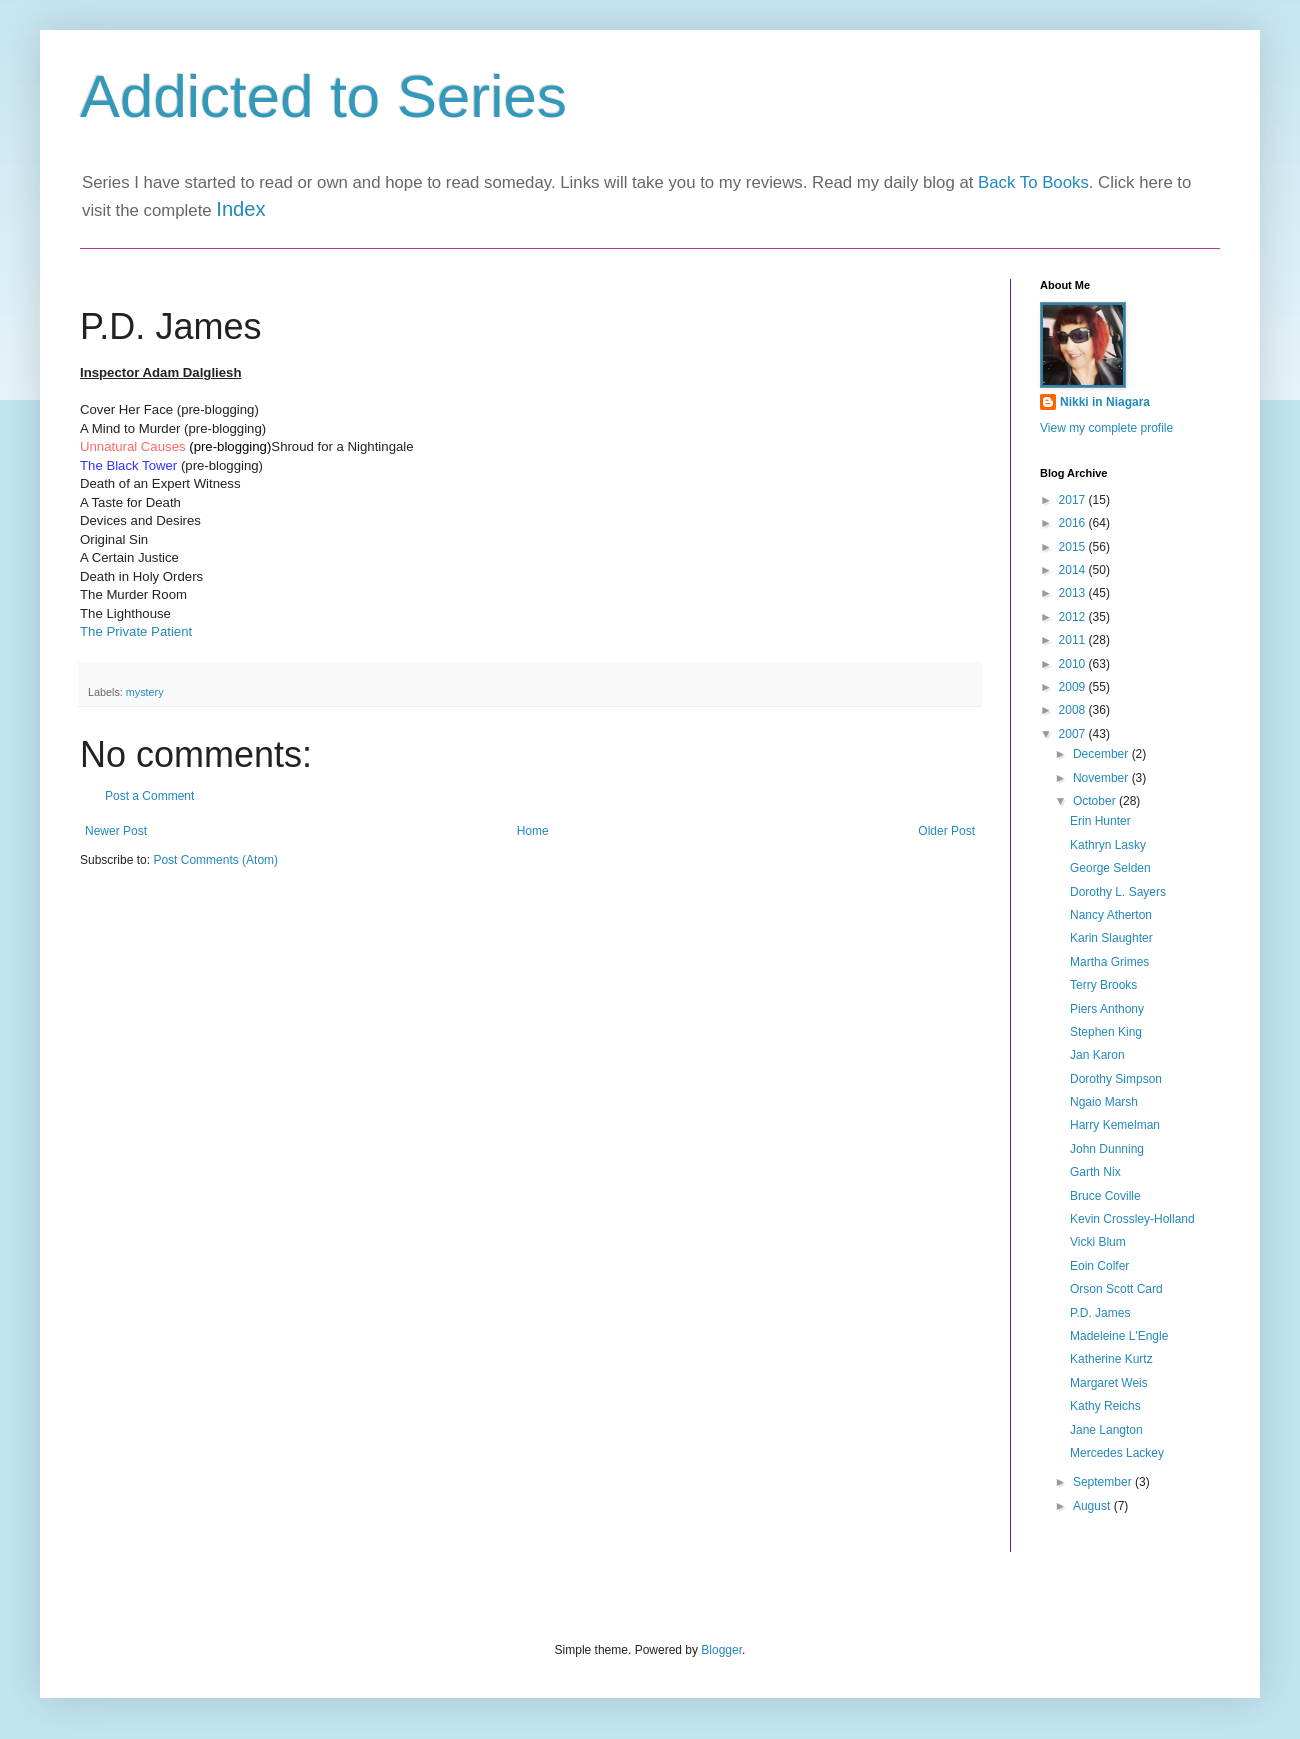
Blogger (721, 1650)
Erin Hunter (1100, 821)
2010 (1074, 664)
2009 (1074, 687)
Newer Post (116, 831)
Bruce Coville (1105, 1196)
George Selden (1110, 868)
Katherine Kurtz (1111, 1359)
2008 (1074, 710)
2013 (1074, 593)
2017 (1074, 500)
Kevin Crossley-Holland (1132, 1219)
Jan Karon (1097, 1055)
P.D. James (1100, 1313)
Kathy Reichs (1105, 1406)
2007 (1074, 734)
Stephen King (1106, 1032)
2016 (1074, 523)
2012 (1074, 617)
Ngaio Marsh (1104, 1102)
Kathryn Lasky (1108, 845)
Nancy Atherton (1111, 915)
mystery (145, 692)
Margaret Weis (1109, 1383)
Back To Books (1033, 182)
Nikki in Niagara (1105, 402)
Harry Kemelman (1115, 1125)
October (1096, 801)
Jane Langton (1106, 1430)
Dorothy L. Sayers (1118, 892)
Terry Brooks (1103, 985)
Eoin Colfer (1099, 1266)
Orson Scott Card (1116, 1289)
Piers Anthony (1107, 1009)
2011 (1074, 640)
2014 (1074, 570)
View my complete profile (1106, 428)
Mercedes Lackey (1117, 1453)
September (1104, 1482)
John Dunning (1107, 1149)
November (1102, 778)
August (1093, 1506)
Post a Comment (149, 796)
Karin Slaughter (1111, 938)
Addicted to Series (323, 96)
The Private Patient (136, 631)
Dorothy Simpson (1116, 1079)
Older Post (946, 831)
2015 (1074, 547)
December (1102, 754)
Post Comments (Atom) (215, 860)
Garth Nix (1095, 1172)
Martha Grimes (1109, 962)
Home (533, 831)
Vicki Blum (1098, 1242)
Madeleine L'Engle (1119, 1336)
